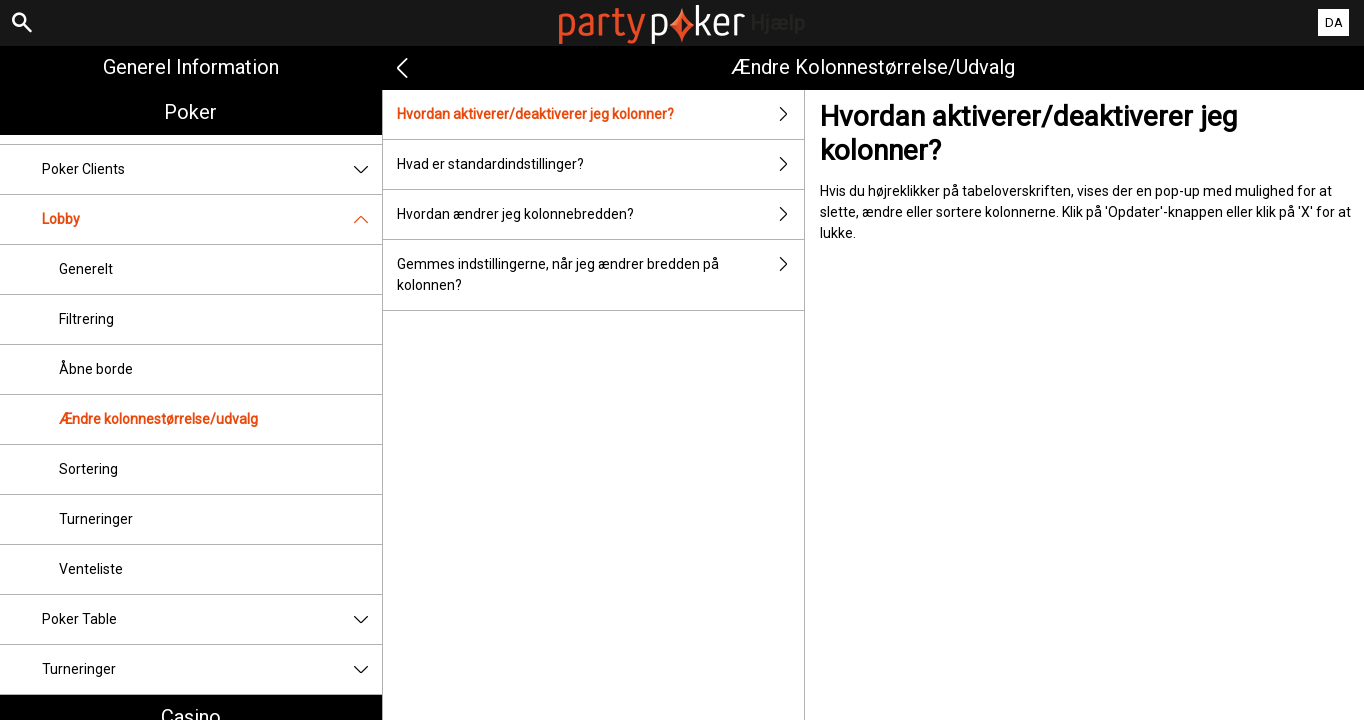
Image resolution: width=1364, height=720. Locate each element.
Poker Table (212, 619)
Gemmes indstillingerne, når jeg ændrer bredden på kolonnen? (600, 275)
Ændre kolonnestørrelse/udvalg (158, 419)
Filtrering (86, 319)
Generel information (191, 67)
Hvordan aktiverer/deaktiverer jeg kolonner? (600, 114)
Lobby (212, 219)
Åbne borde (96, 369)
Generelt (86, 269)
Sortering (88, 469)
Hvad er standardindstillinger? (600, 164)
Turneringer (96, 519)
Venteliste (91, 569)
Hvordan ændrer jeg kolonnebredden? (600, 214)
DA (1334, 22)
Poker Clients (212, 169)
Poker (190, 112)
